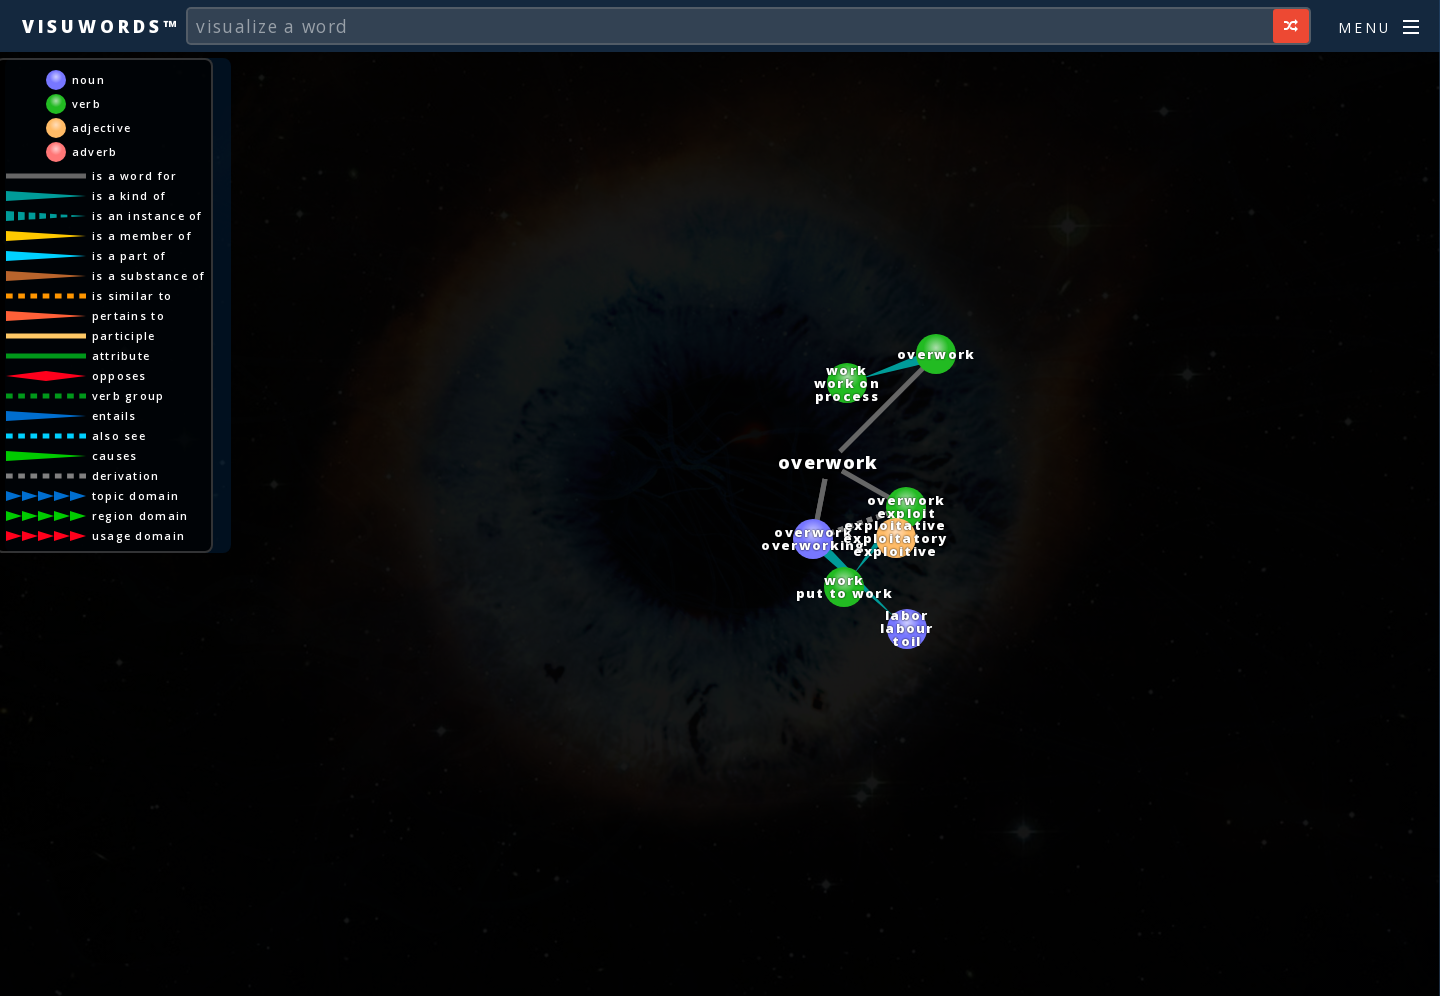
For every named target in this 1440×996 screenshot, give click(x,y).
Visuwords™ (101, 26)
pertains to (128, 315)
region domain (140, 515)
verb (86, 103)
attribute (121, 355)
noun (88, 79)
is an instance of (147, 215)
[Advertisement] (720, 971)
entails (114, 415)
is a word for (135, 175)
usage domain (139, 535)
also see (119, 435)
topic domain (136, 495)
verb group (128, 395)
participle (124, 335)
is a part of (129, 255)
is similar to (132, 295)
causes (115, 455)
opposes (119, 375)
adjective (102, 127)
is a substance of (149, 275)
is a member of (142, 235)
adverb (95, 151)
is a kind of (129, 195)
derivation (126, 475)
